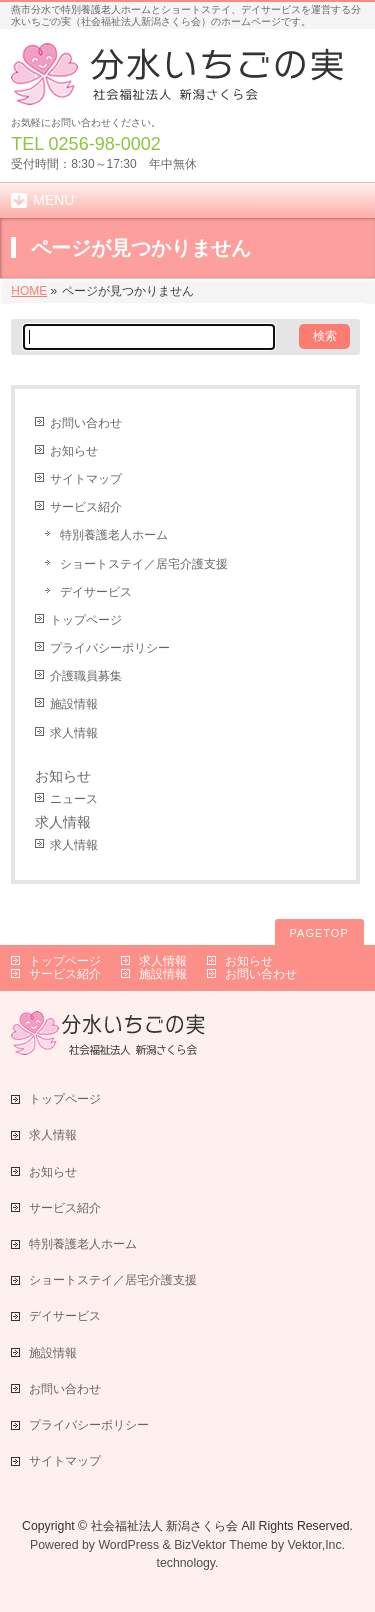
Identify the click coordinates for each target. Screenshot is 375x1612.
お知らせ (74, 451)
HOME (29, 291)
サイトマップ (86, 479)
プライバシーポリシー (110, 648)
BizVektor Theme (221, 1545)
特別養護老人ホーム (114, 535)
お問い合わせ (86, 423)
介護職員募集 (86, 676)
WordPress (128, 1545)
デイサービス (96, 592)
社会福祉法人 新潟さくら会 (164, 1526)
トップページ (86, 620)
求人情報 (74, 733)
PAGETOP (319, 933)
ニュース (74, 799)
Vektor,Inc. (317, 1545)
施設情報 (74, 704)
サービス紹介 (86, 507)
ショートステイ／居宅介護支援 (144, 564)
